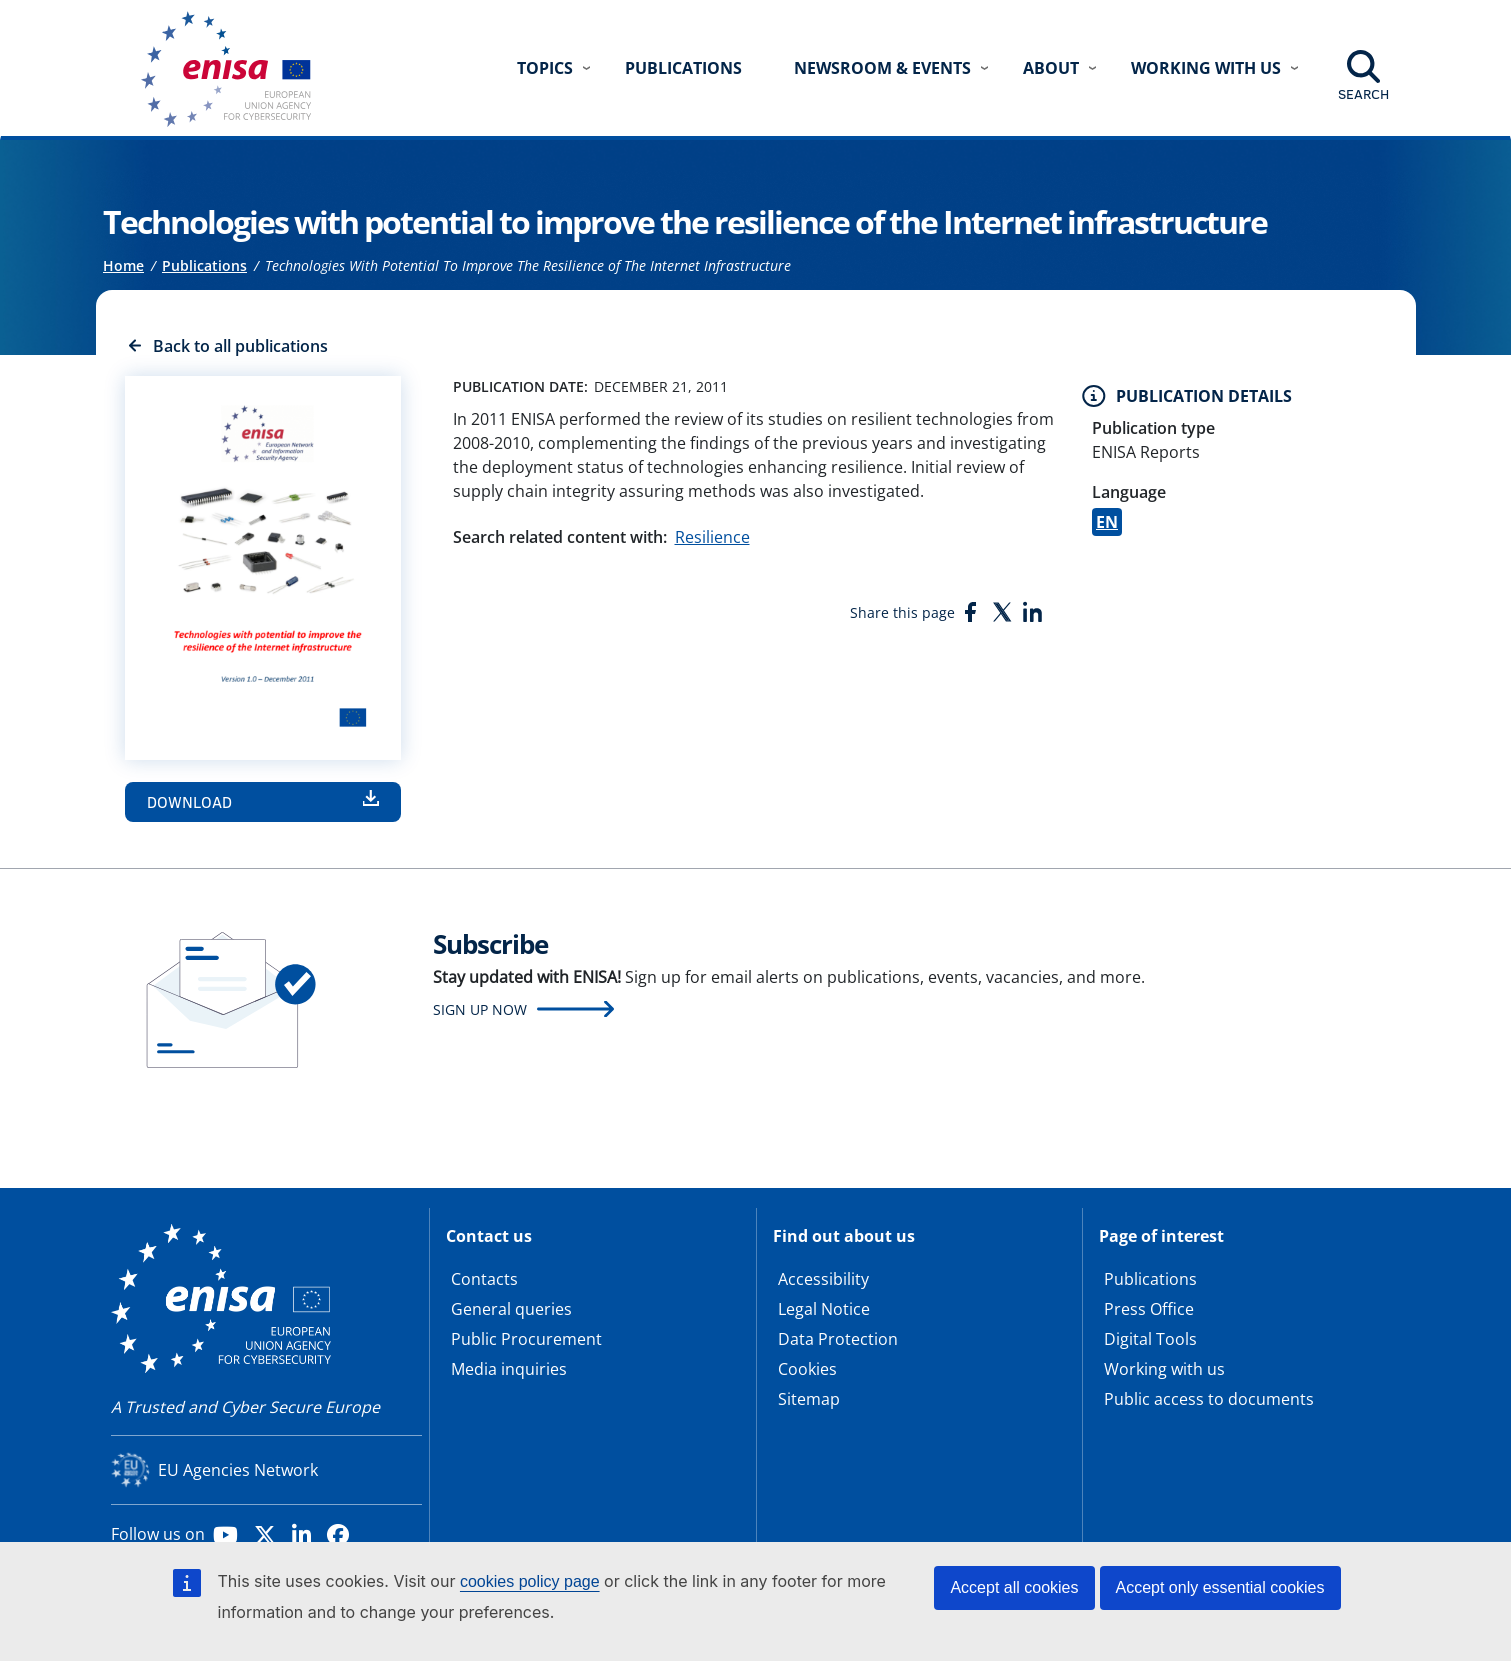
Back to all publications (240, 346)
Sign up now (480, 1009)
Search (1363, 94)
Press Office (1149, 1309)
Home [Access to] (123, 265)
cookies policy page (530, 1581)
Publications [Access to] (204, 265)
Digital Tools (1150, 1339)
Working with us (1164, 1369)
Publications (683, 68)
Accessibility (823, 1279)
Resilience (712, 537)
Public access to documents (1209, 1399)
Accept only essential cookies (1220, 1587)
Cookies (807, 1369)
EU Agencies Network (238, 1470)
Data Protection (838, 1339)
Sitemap (809, 1399)
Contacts (484, 1279)
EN (1107, 522)
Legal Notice (824, 1309)
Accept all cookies (1014, 1587)
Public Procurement (526, 1339)
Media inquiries (509, 1369)
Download (189, 802)
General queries (511, 1309)
